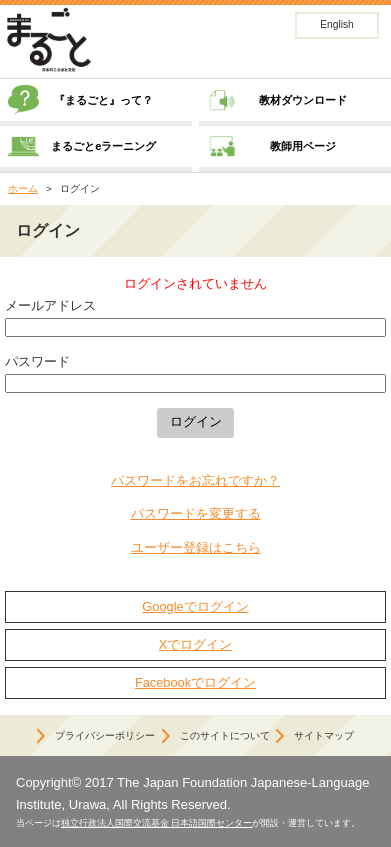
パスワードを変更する (196, 513)
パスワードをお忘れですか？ (195, 480)
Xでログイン (196, 644)
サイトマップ (324, 735)
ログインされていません (195, 283)
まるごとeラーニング (103, 146)
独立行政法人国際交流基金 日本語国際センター (156, 823)
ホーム (23, 188)
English (337, 24)
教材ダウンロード (303, 100)
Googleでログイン (195, 606)
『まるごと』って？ (103, 100)
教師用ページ (303, 146)
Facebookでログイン (195, 682)
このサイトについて (225, 735)
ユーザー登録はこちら (196, 547)
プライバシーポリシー (105, 735)
